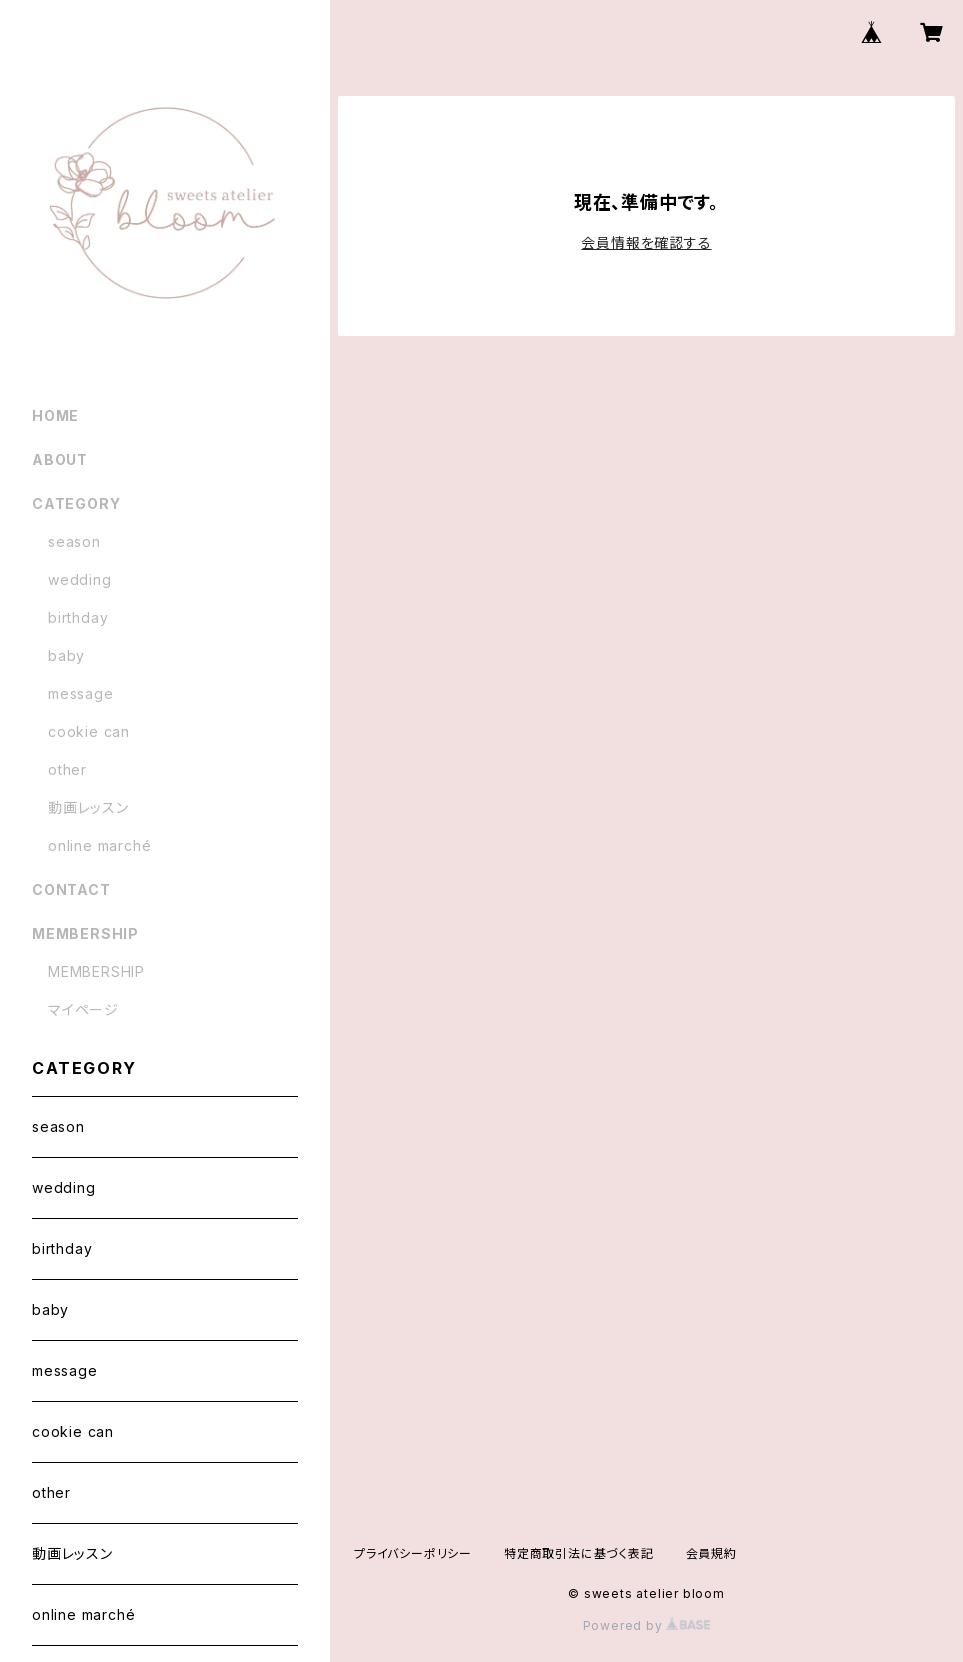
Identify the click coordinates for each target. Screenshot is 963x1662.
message (81, 693)
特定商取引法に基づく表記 (579, 1553)
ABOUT (60, 459)
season (74, 541)
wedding (80, 579)
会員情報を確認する (646, 242)
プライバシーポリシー (413, 1553)
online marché (99, 845)
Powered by (647, 1625)
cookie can (89, 731)
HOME (55, 415)
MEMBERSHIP (96, 971)
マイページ (83, 1009)
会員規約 (711, 1553)
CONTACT (71, 889)
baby (66, 655)
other (67, 769)
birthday (78, 617)
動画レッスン (88, 807)
